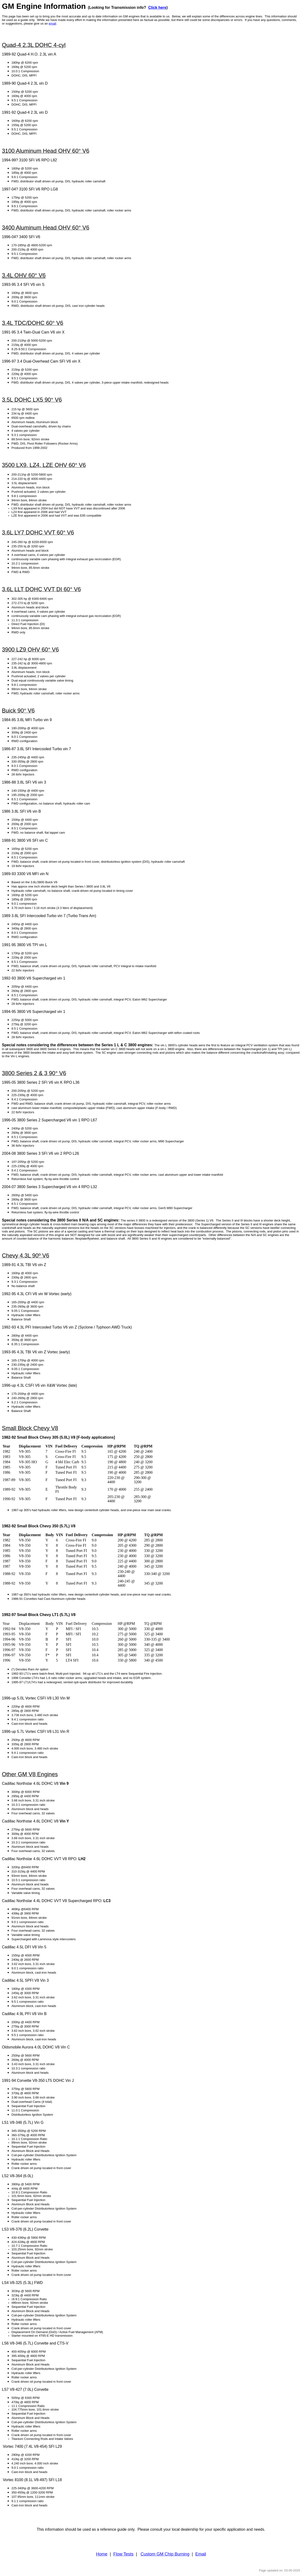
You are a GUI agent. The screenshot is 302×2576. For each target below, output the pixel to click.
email (52, 23)
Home (101, 2554)
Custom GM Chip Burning (165, 2554)
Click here (157, 7)
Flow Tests (123, 2554)
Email (200, 2554)
